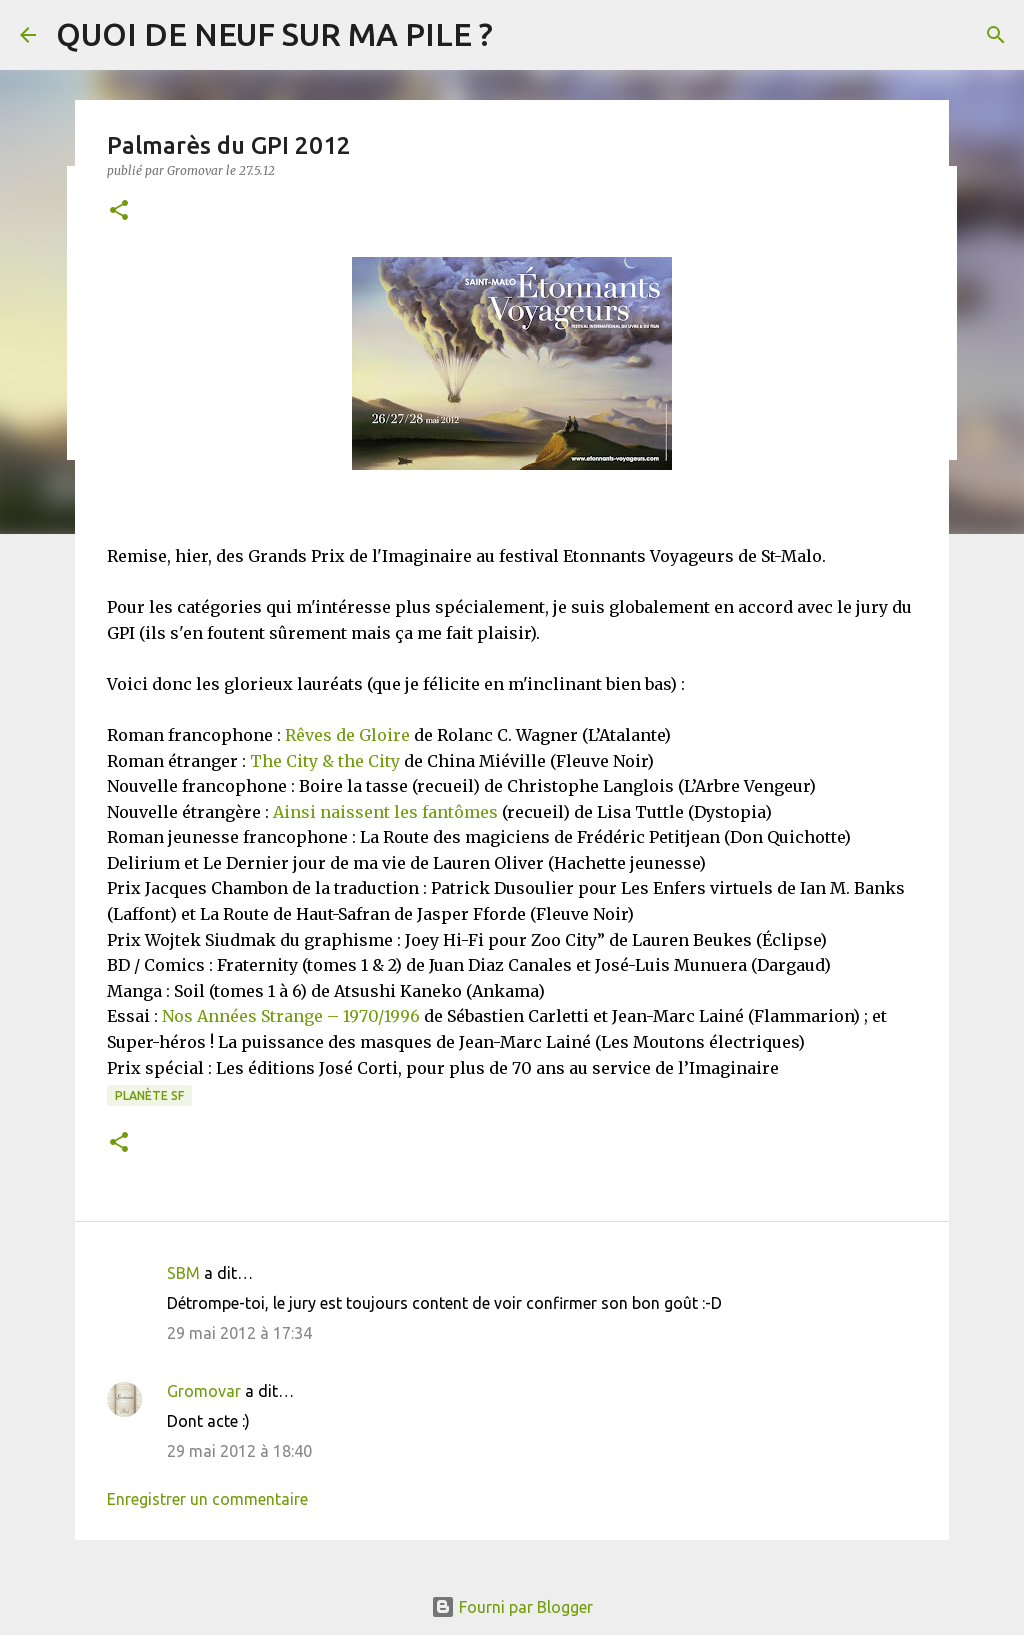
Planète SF (149, 1095)
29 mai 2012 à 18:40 (239, 1451)
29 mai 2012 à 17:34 (239, 1333)
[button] (119, 211)
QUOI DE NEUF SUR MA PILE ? (274, 34)
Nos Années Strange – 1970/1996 (291, 1016)
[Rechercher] (996, 35)
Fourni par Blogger (512, 1607)
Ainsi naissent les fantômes (385, 812)
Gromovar (204, 1391)
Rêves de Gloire (347, 735)
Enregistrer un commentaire (207, 1499)
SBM (183, 1273)
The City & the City (325, 761)
